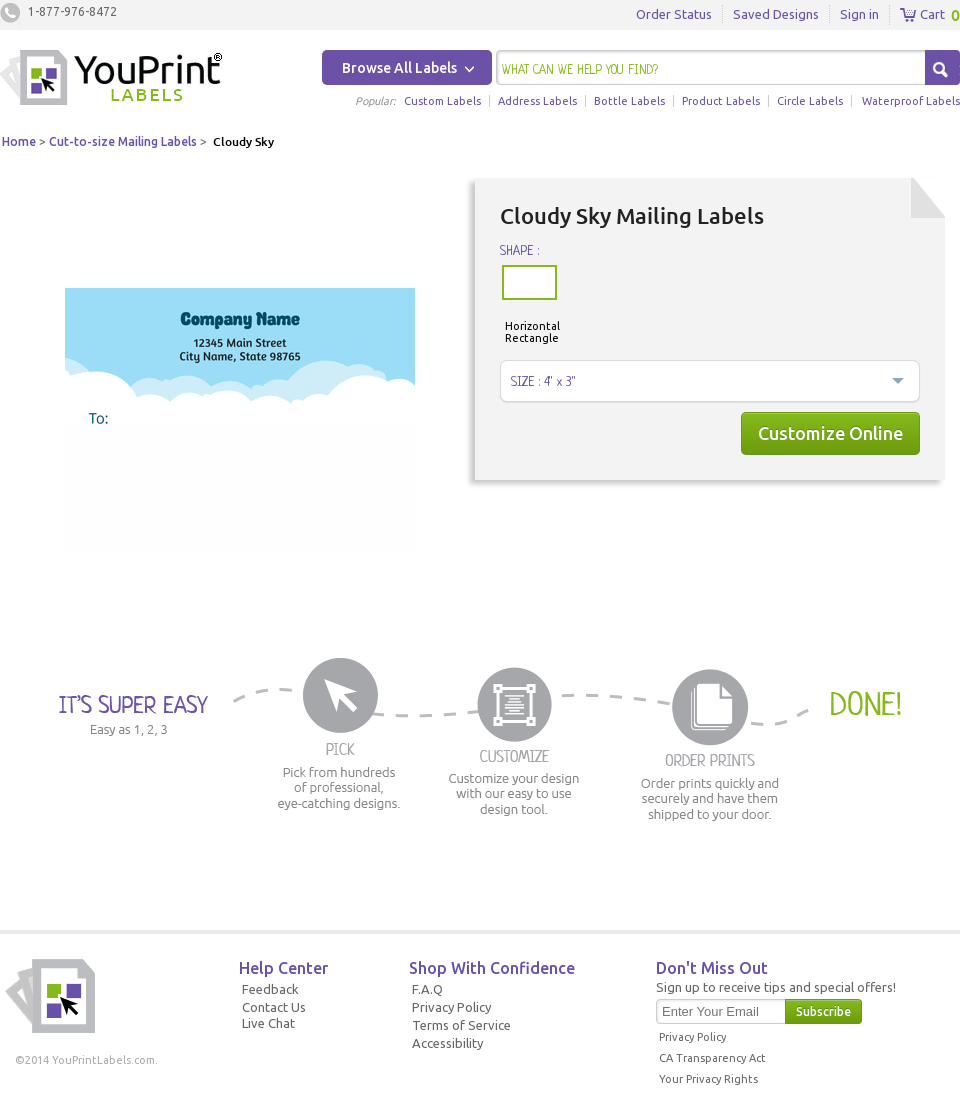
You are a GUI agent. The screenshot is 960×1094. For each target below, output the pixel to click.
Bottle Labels (629, 101)
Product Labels (721, 101)
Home (19, 141)
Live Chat (268, 1023)
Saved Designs (776, 14)
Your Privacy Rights (708, 1079)
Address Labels (537, 101)
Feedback (270, 989)
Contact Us (274, 1007)
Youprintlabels (111, 80)
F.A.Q (427, 989)
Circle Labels (810, 101)
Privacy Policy (451, 1007)
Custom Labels (442, 101)
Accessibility (447, 1043)
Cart (922, 15)
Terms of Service (461, 1025)
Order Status (674, 14)
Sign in (859, 14)
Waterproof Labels (911, 101)
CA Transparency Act (712, 1058)
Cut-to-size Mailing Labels (123, 141)
